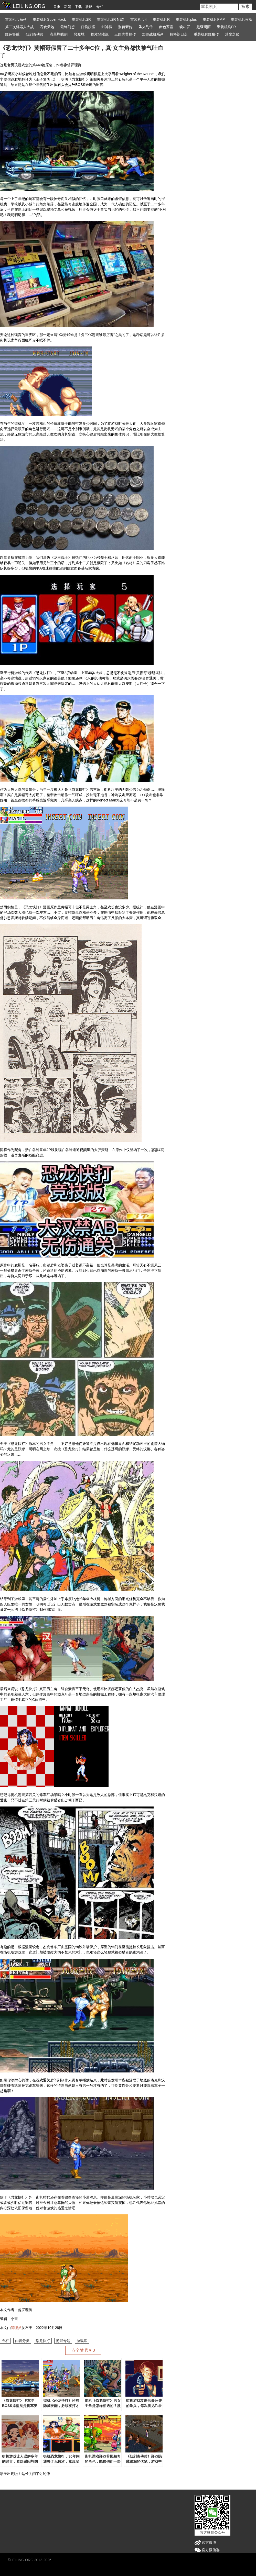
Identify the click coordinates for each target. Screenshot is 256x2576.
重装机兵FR (226, 27)
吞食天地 (47, 27)
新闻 (67, 6)
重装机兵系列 (16, 19)
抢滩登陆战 (100, 34)
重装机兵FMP (214, 19)
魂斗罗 (184, 27)
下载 (78, 6)
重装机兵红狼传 (206, 34)
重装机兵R (161, 19)
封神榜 (106, 27)
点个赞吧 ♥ (83, 2350)
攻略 (89, 6)
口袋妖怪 (88, 27)
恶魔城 (79, 34)
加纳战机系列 (153, 34)
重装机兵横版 (241, 19)
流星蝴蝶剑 (59, 34)
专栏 (99, 6)
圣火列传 (145, 27)
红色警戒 (12, 34)
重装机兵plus (186, 19)
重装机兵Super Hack (49, 19)
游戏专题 (63, 2341)
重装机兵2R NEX (110, 19)
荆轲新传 (125, 27)
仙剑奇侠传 (35, 34)
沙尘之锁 (232, 34)
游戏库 (82, 2341)
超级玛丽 (203, 27)
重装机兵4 (138, 19)
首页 (56, 6)
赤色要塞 (166, 27)
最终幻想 (67, 27)
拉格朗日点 (179, 34)
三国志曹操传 (125, 34)
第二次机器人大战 (19, 27)
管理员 (16, 2328)
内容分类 (22, 2341)
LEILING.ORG (21, 2560)
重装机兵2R (81, 19)
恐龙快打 (43, 2341)
